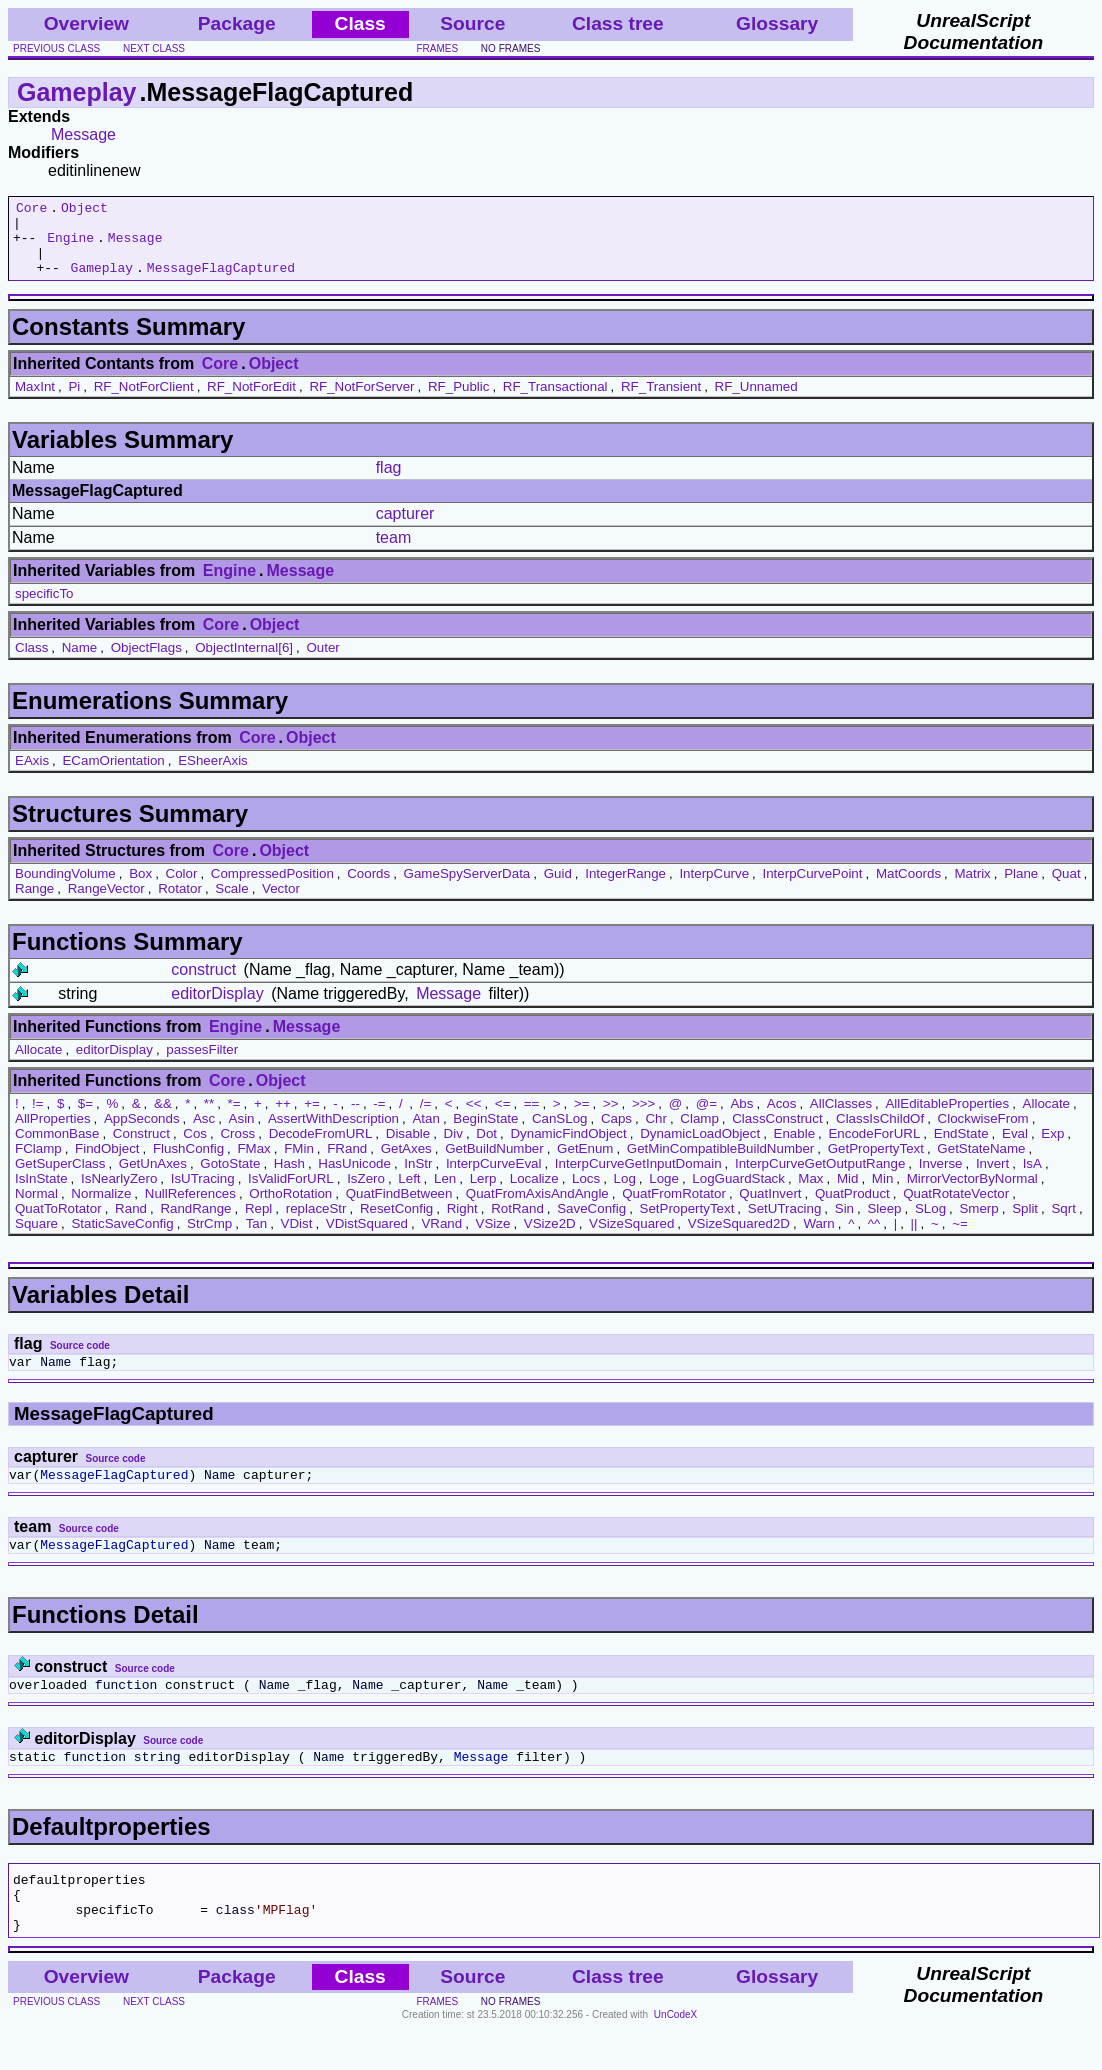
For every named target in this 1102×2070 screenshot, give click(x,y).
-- (355, 1118)
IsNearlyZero (119, 1193)
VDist (297, 1238)
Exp (1052, 1148)
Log (625, 1193)
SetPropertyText (687, 1223)
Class (31, 662)
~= (960, 1238)
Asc (204, 1133)
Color (182, 888)
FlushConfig (188, 1163)
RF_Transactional (555, 401)
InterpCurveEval (494, 1178)
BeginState (485, 1133)
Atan (425, 1133)
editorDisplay (217, 1008)
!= (38, 1118)
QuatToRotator (58, 1223)
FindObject (107, 1163)
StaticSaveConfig (122, 1238)
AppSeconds (142, 1133)
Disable (408, 1148)
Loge (664, 1193)
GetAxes (406, 1163)
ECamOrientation (113, 775)
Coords (368, 888)
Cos (195, 1148)
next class (154, 48)
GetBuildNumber (494, 1163)
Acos (782, 1118)
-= (379, 1118)
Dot (486, 1148)
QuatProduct (852, 1208)
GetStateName (981, 1163)
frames (438, 48)
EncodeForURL (874, 1148)
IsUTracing (203, 1193)
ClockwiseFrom (983, 1133)
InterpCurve (714, 888)
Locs (586, 1193)
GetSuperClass (60, 1178)
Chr (655, 1133)
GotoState (230, 1178)
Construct (141, 1148)
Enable (795, 1148)
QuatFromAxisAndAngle (537, 1208)
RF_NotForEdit (251, 401)
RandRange (195, 1223)
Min (882, 1193)
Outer (322, 662)
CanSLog (560, 1133)
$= (85, 1118)
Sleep (884, 1223)
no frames (510, 48)
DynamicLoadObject (700, 1148)
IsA (1032, 1178)
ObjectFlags (146, 662)
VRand (441, 1238)
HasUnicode (354, 1178)
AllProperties (53, 1133)
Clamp (699, 1133)
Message (83, 134)
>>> (643, 1118)
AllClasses (841, 1118)
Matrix (972, 888)
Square (36, 1238)
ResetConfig (396, 1223)
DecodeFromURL (321, 1148)
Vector (281, 903)
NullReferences (190, 1208)
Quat (1066, 888)
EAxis (32, 775)
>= (582, 1118)
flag (389, 482)
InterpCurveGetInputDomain (638, 1178)
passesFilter (202, 1064)
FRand (347, 1163)
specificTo (44, 608)
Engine (70, 246)
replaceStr (316, 1223)
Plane (1021, 888)
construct (203, 984)
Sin (844, 1223)
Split (1025, 1223)
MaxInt (35, 401)
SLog (930, 1223)
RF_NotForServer (361, 401)
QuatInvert (770, 1208)
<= (503, 1118)
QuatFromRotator (674, 1208)
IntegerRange (625, 888)
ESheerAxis (213, 775)
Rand (131, 1223)
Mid (847, 1193)
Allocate (38, 1064)
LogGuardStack (738, 1193)
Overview (86, 23)
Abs (741, 1118)
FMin (299, 1163)
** (209, 1118)
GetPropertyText (876, 1163)
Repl (258, 1223)
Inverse (941, 1178)
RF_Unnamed (756, 401)
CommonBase (57, 1148)
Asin (242, 1133)
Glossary (777, 23)
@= (706, 1118)
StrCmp (209, 1238)
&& (163, 1118)
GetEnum (585, 1163)
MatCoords (908, 888)
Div (453, 1148)
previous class (56, 48)
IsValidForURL (291, 1193)
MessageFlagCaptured (221, 282)
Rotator (180, 903)
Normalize (101, 1208)
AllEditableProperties (947, 1118)
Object (84, 210)
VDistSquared (367, 1238)
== (532, 1118)
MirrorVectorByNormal (972, 1193)
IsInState (41, 1193)
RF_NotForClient (144, 401)
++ (283, 1118)
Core (31, 210)
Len (445, 1193)
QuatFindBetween (399, 1208)
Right (462, 1223)
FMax (253, 1163)
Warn (818, 1238)
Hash (289, 1178)
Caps (616, 1133)
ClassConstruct (777, 1133)
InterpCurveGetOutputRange (820, 1178)
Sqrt (1063, 1223)
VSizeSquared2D (739, 1238)
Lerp (483, 1193)
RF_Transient (661, 401)
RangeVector (106, 903)
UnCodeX (675, 2056)
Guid (558, 888)
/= (426, 1118)
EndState (961, 1148)
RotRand (517, 1223)
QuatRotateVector (956, 1208)
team (394, 552)
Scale (231, 903)
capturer (405, 528)
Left (409, 1193)
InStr (418, 1178)
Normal (36, 1208)
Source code (80, 1360)
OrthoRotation (290, 1208)
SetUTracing (785, 1223)
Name (80, 662)
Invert (992, 1178)
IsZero (366, 1193)
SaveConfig (591, 1223)
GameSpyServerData (467, 888)
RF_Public (458, 401)
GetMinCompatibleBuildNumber (720, 1163)
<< (474, 1118)
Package (237, 23)
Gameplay (77, 92)
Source (472, 23)
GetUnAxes (153, 1178)
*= (234, 1118)
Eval (1015, 1148)
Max (810, 1193)
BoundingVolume (65, 888)
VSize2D (550, 1238)
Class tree (618, 23)
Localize (534, 1193)
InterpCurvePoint (812, 888)
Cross (237, 1148)
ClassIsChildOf (880, 1133)
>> (611, 1118)
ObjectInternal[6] (244, 662)
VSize (493, 1238)
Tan (257, 1238)
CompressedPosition (272, 888)
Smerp (978, 1223)
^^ (874, 1238)
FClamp (38, 1163)
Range (34, 903)
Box (140, 888)
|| (914, 1238)
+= (312, 1118)
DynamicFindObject (568, 1148)
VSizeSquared (631, 1238)
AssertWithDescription (333, 1133)
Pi (74, 401)
